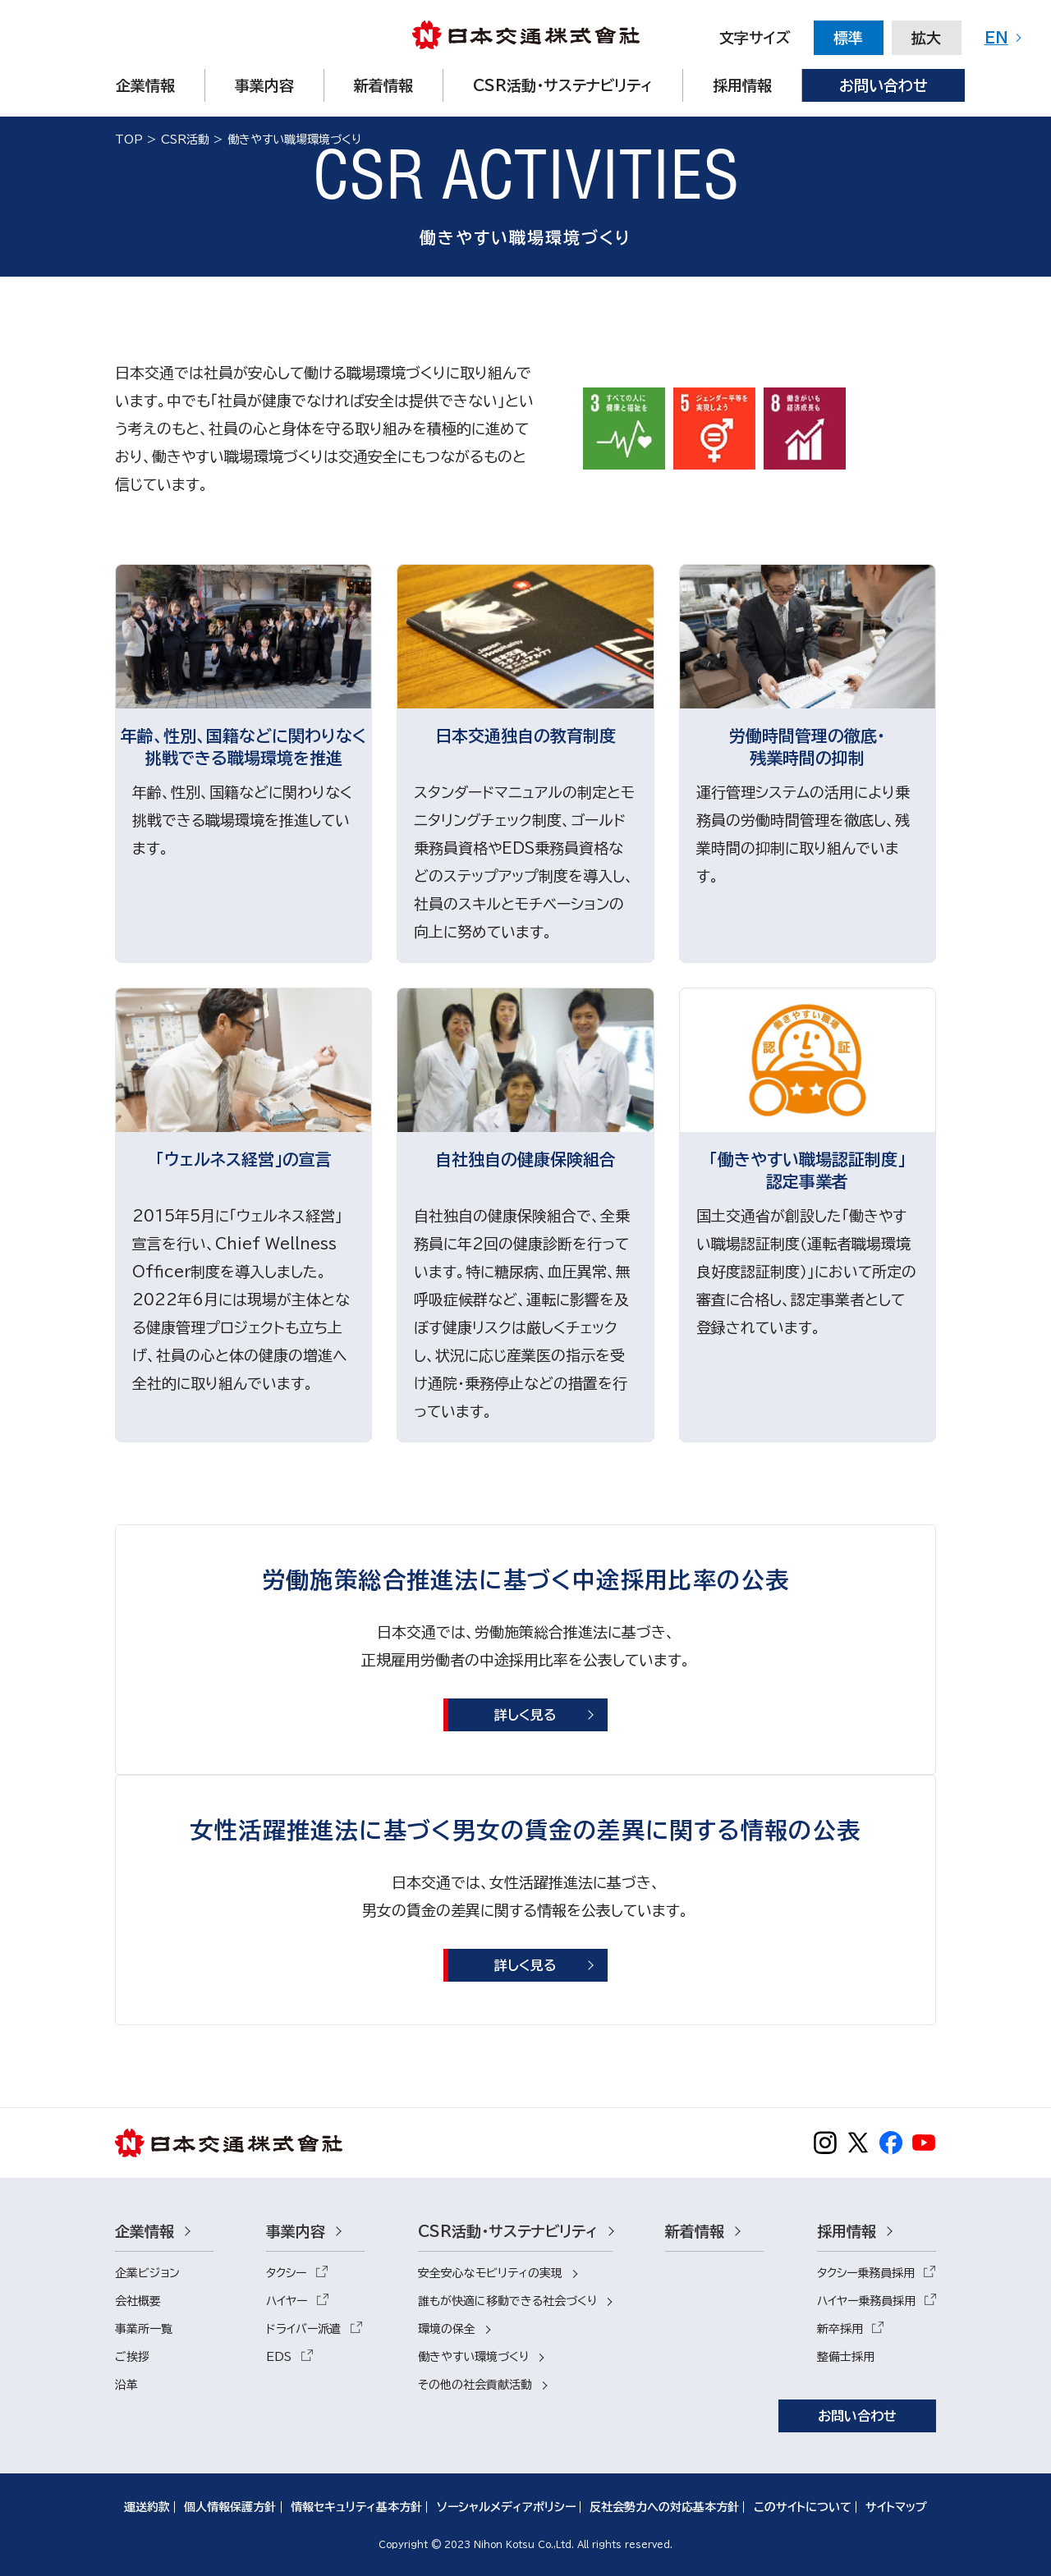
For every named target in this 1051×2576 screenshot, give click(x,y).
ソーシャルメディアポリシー (506, 2507)
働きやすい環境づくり (473, 2357)
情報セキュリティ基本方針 (356, 2507)
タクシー (286, 2273)
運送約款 (147, 2507)
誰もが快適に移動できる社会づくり (507, 2301)
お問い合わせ (857, 2415)
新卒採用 (840, 2329)
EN (996, 37)
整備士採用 (845, 2357)
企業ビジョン (147, 2273)
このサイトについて (802, 2507)
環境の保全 (446, 2329)
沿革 (126, 2384)
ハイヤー (286, 2301)
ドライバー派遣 (303, 2329)
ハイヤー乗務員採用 (866, 2301)
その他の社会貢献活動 (475, 2384)
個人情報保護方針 (230, 2507)
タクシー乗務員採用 (866, 2273)
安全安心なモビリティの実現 (490, 2273)
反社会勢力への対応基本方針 (664, 2507)
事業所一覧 (143, 2329)
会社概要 (138, 2301)
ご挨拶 (132, 2357)
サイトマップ (896, 2507)
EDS (278, 2357)
